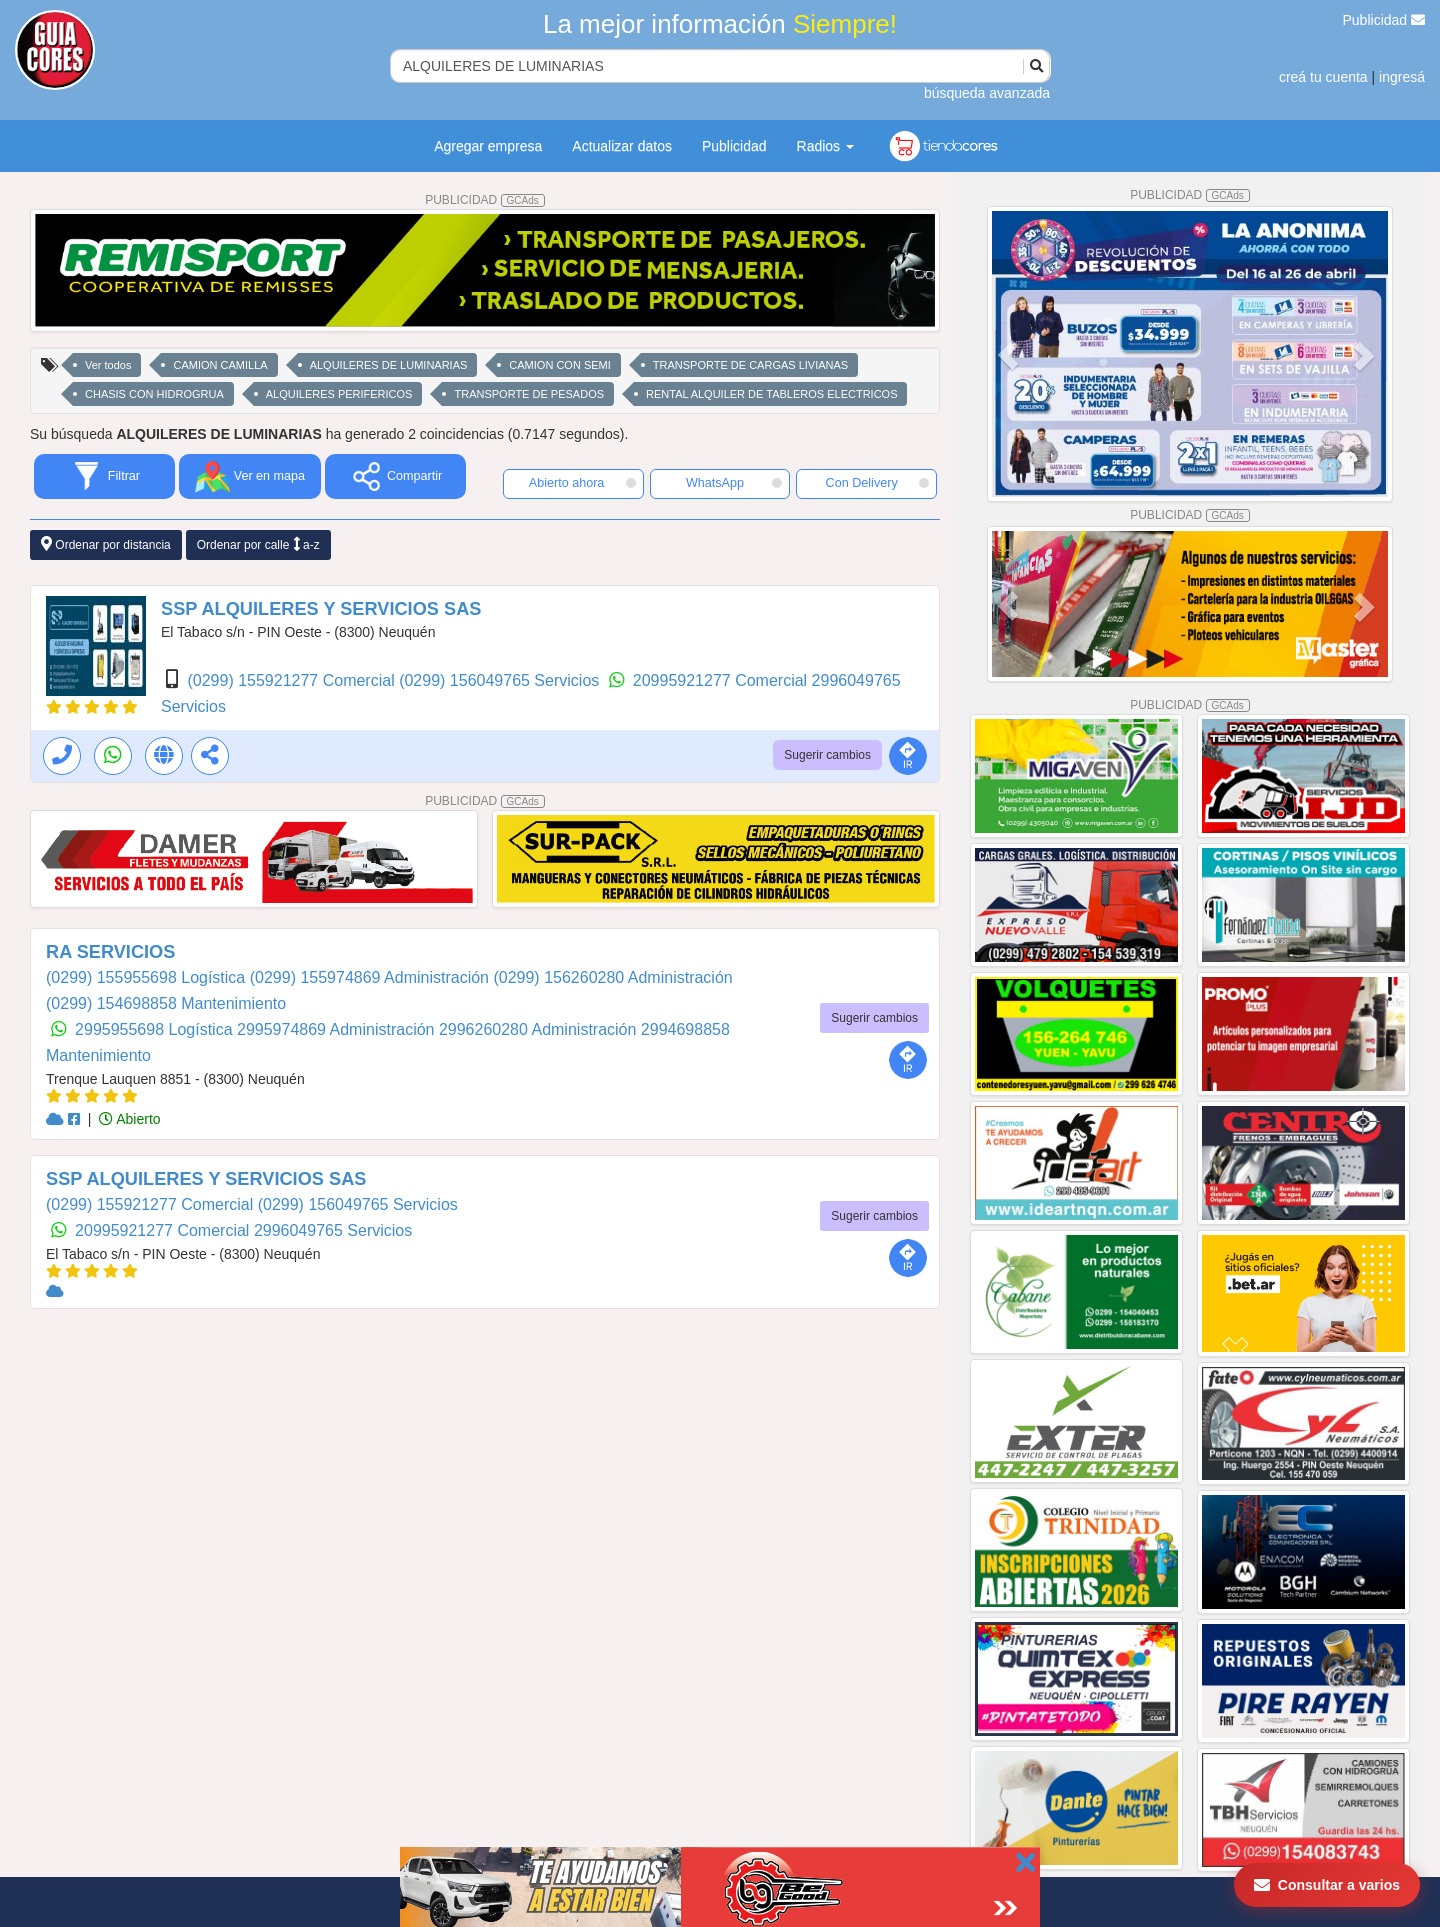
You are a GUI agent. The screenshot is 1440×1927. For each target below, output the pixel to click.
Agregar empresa (488, 146)
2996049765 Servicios (333, 1230)
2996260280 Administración (540, 1029)
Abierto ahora (582, 483)
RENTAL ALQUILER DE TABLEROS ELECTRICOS (771, 394)
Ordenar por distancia (106, 544)
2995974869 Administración (338, 1029)
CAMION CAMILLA (220, 365)
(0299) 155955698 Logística (148, 977)
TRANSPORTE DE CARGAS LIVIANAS (750, 365)
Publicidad (1384, 20)
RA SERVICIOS (110, 952)
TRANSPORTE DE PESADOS (529, 394)
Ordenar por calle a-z (258, 544)
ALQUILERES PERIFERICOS (339, 394)
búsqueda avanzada (987, 93)
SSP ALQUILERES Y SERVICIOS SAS (321, 609)
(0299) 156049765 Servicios (501, 680)
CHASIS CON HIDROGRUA (154, 394)
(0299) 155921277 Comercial (293, 680)
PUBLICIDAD (485, 200)
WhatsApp (734, 483)
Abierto (129, 1119)
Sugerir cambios (827, 755)
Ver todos (108, 365)
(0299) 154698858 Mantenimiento (166, 1003)
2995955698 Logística (156, 1029)
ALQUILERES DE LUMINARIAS (389, 365)
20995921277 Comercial (722, 680)
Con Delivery (877, 483)
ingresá (1402, 77)
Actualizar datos (622, 146)
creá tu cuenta (1323, 77)
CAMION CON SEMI (559, 365)
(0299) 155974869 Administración (372, 977)
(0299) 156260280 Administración (612, 977)
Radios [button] (825, 146)
